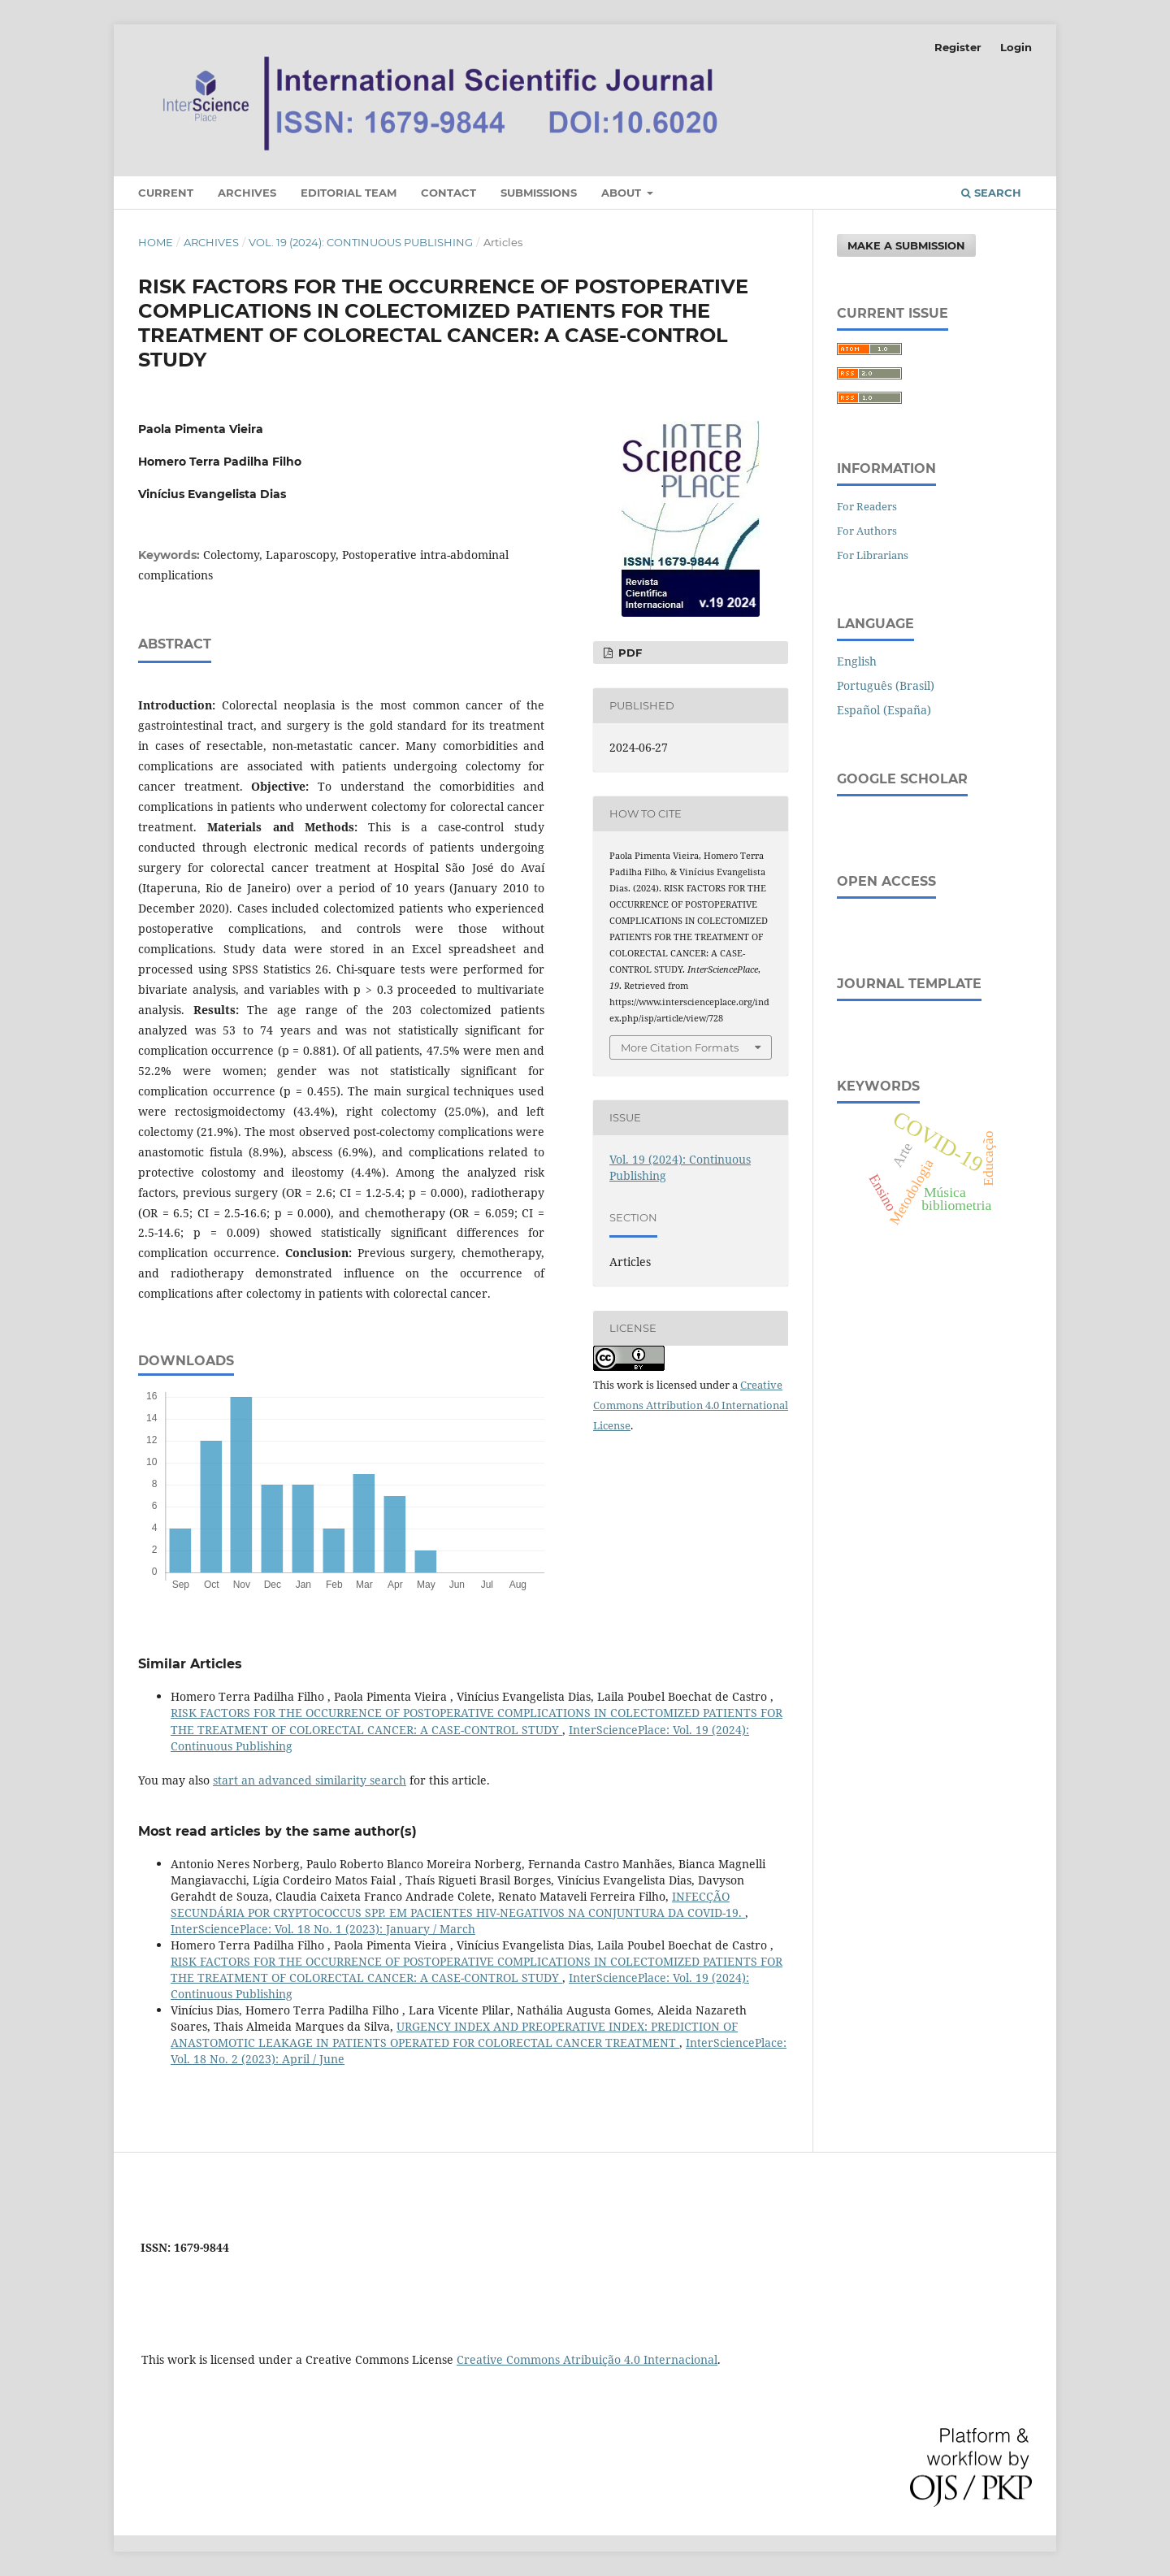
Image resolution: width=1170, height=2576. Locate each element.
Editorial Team (348, 192)
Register (958, 47)
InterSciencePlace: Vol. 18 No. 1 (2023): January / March (323, 1928)
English (857, 661)
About (622, 192)
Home (155, 242)
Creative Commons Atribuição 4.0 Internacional (587, 2359)
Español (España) (884, 710)
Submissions (538, 192)
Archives (247, 192)
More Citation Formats (680, 1047)
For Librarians (872, 555)
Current (165, 192)
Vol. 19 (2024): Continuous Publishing (361, 242)
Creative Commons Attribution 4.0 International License (690, 1405)
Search (991, 192)
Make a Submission (906, 245)
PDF (628, 652)
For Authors (867, 530)
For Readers (867, 506)
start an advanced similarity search (309, 1780)
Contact (448, 192)
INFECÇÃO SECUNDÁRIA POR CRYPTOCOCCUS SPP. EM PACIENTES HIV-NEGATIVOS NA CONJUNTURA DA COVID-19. (458, 1904)
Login (1016, 47)
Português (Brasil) (885, 685)
